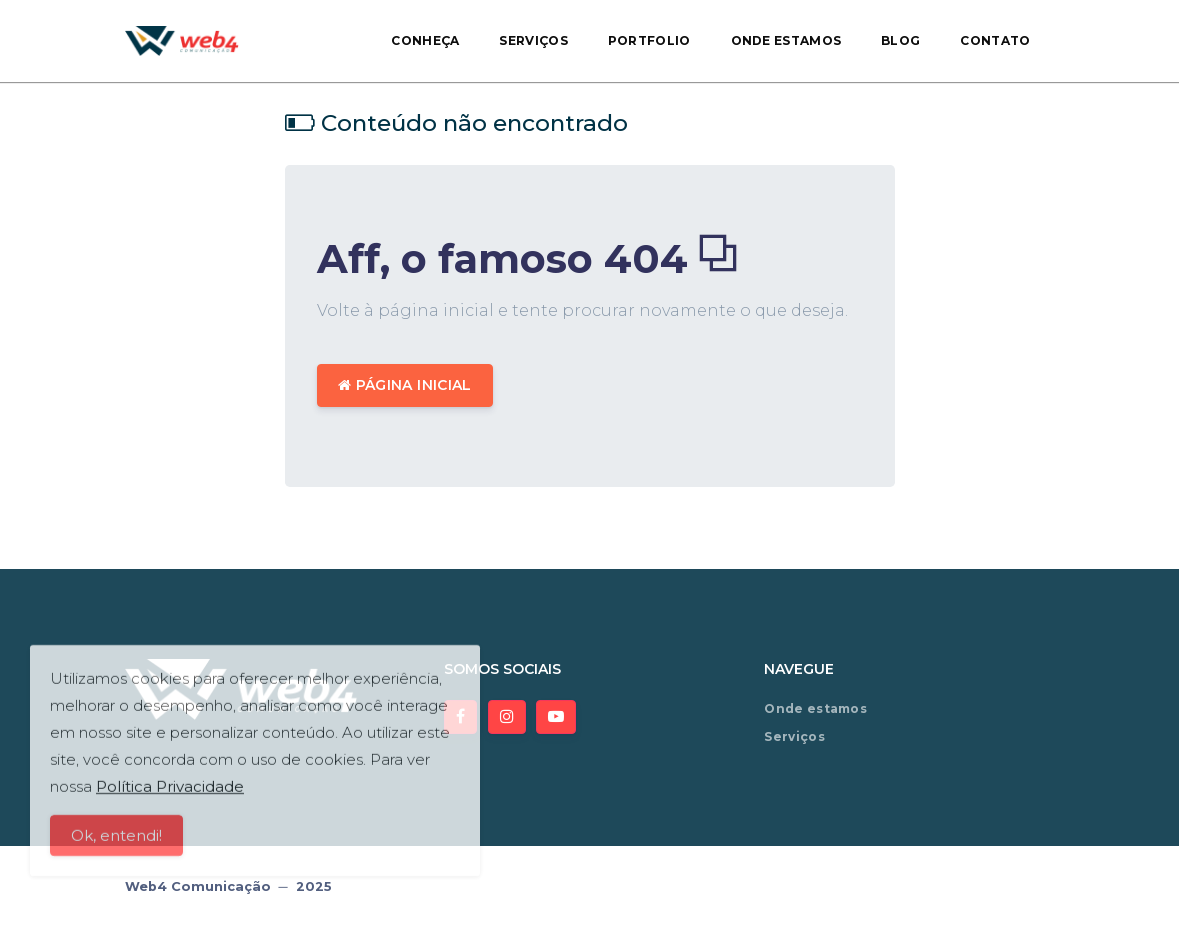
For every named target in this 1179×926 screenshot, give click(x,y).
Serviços (533, 40)
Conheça (425, 40)
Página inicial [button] (405, 385)
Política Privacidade (170, 793)
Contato (995, 40)
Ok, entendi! (116, 842)
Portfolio (649, 40)
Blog (900, 40)
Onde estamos (786, 40)
